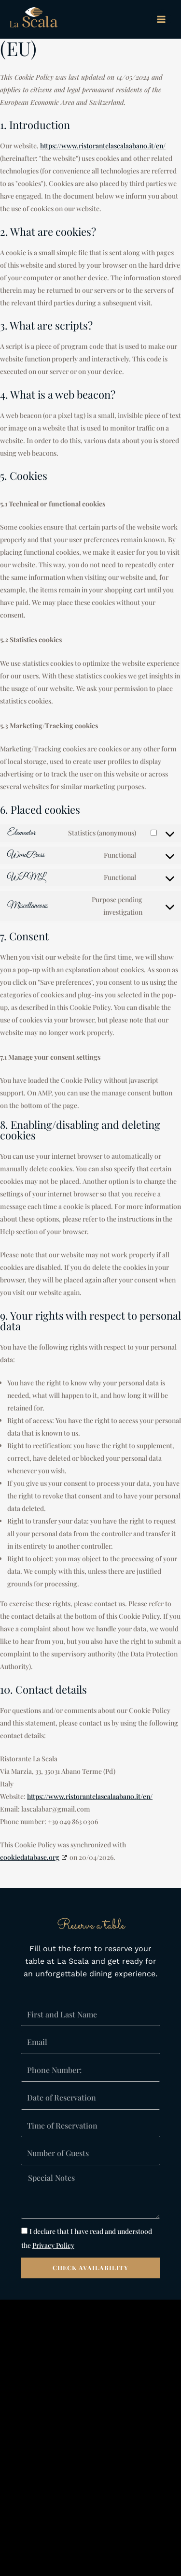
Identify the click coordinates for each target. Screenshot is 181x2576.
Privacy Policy (53, 2245)
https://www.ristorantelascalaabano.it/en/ (103, 145)
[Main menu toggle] (161, 19)
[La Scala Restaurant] (34, 19)
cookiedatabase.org (29, 1857)
